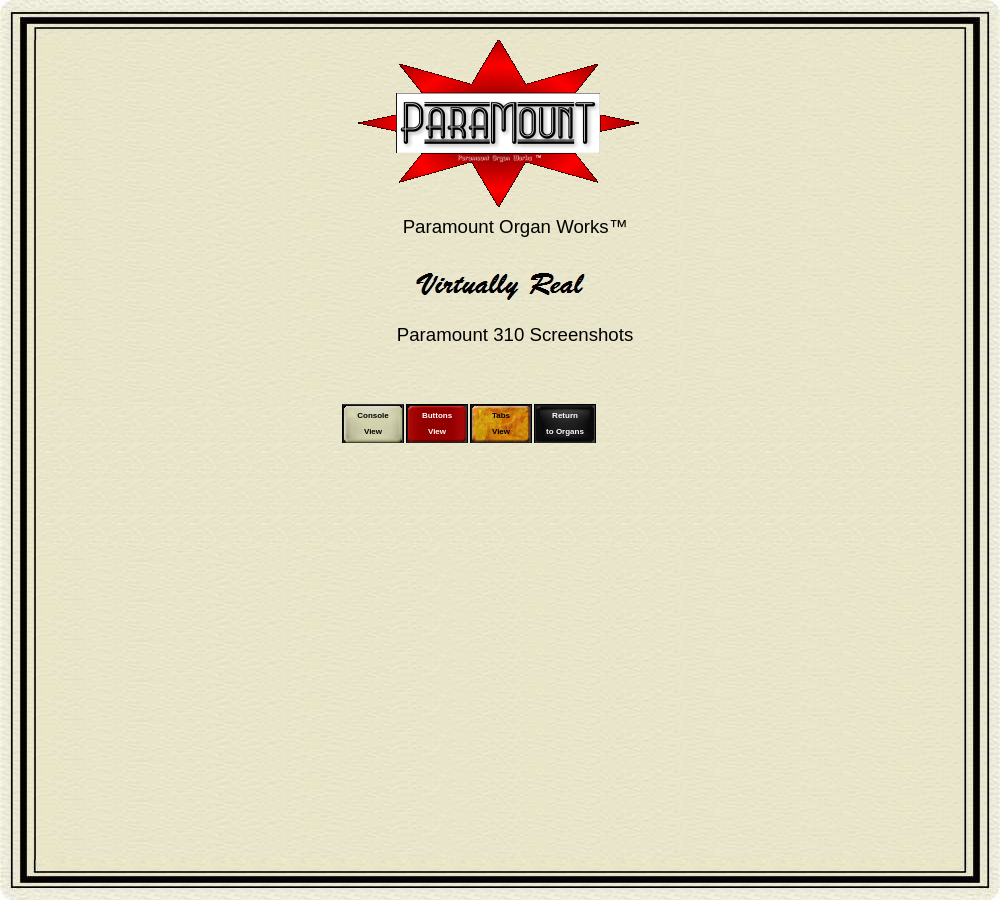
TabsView (501, 423)
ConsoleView (373, 423)
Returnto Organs (565, 423)
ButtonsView (437, 423)
